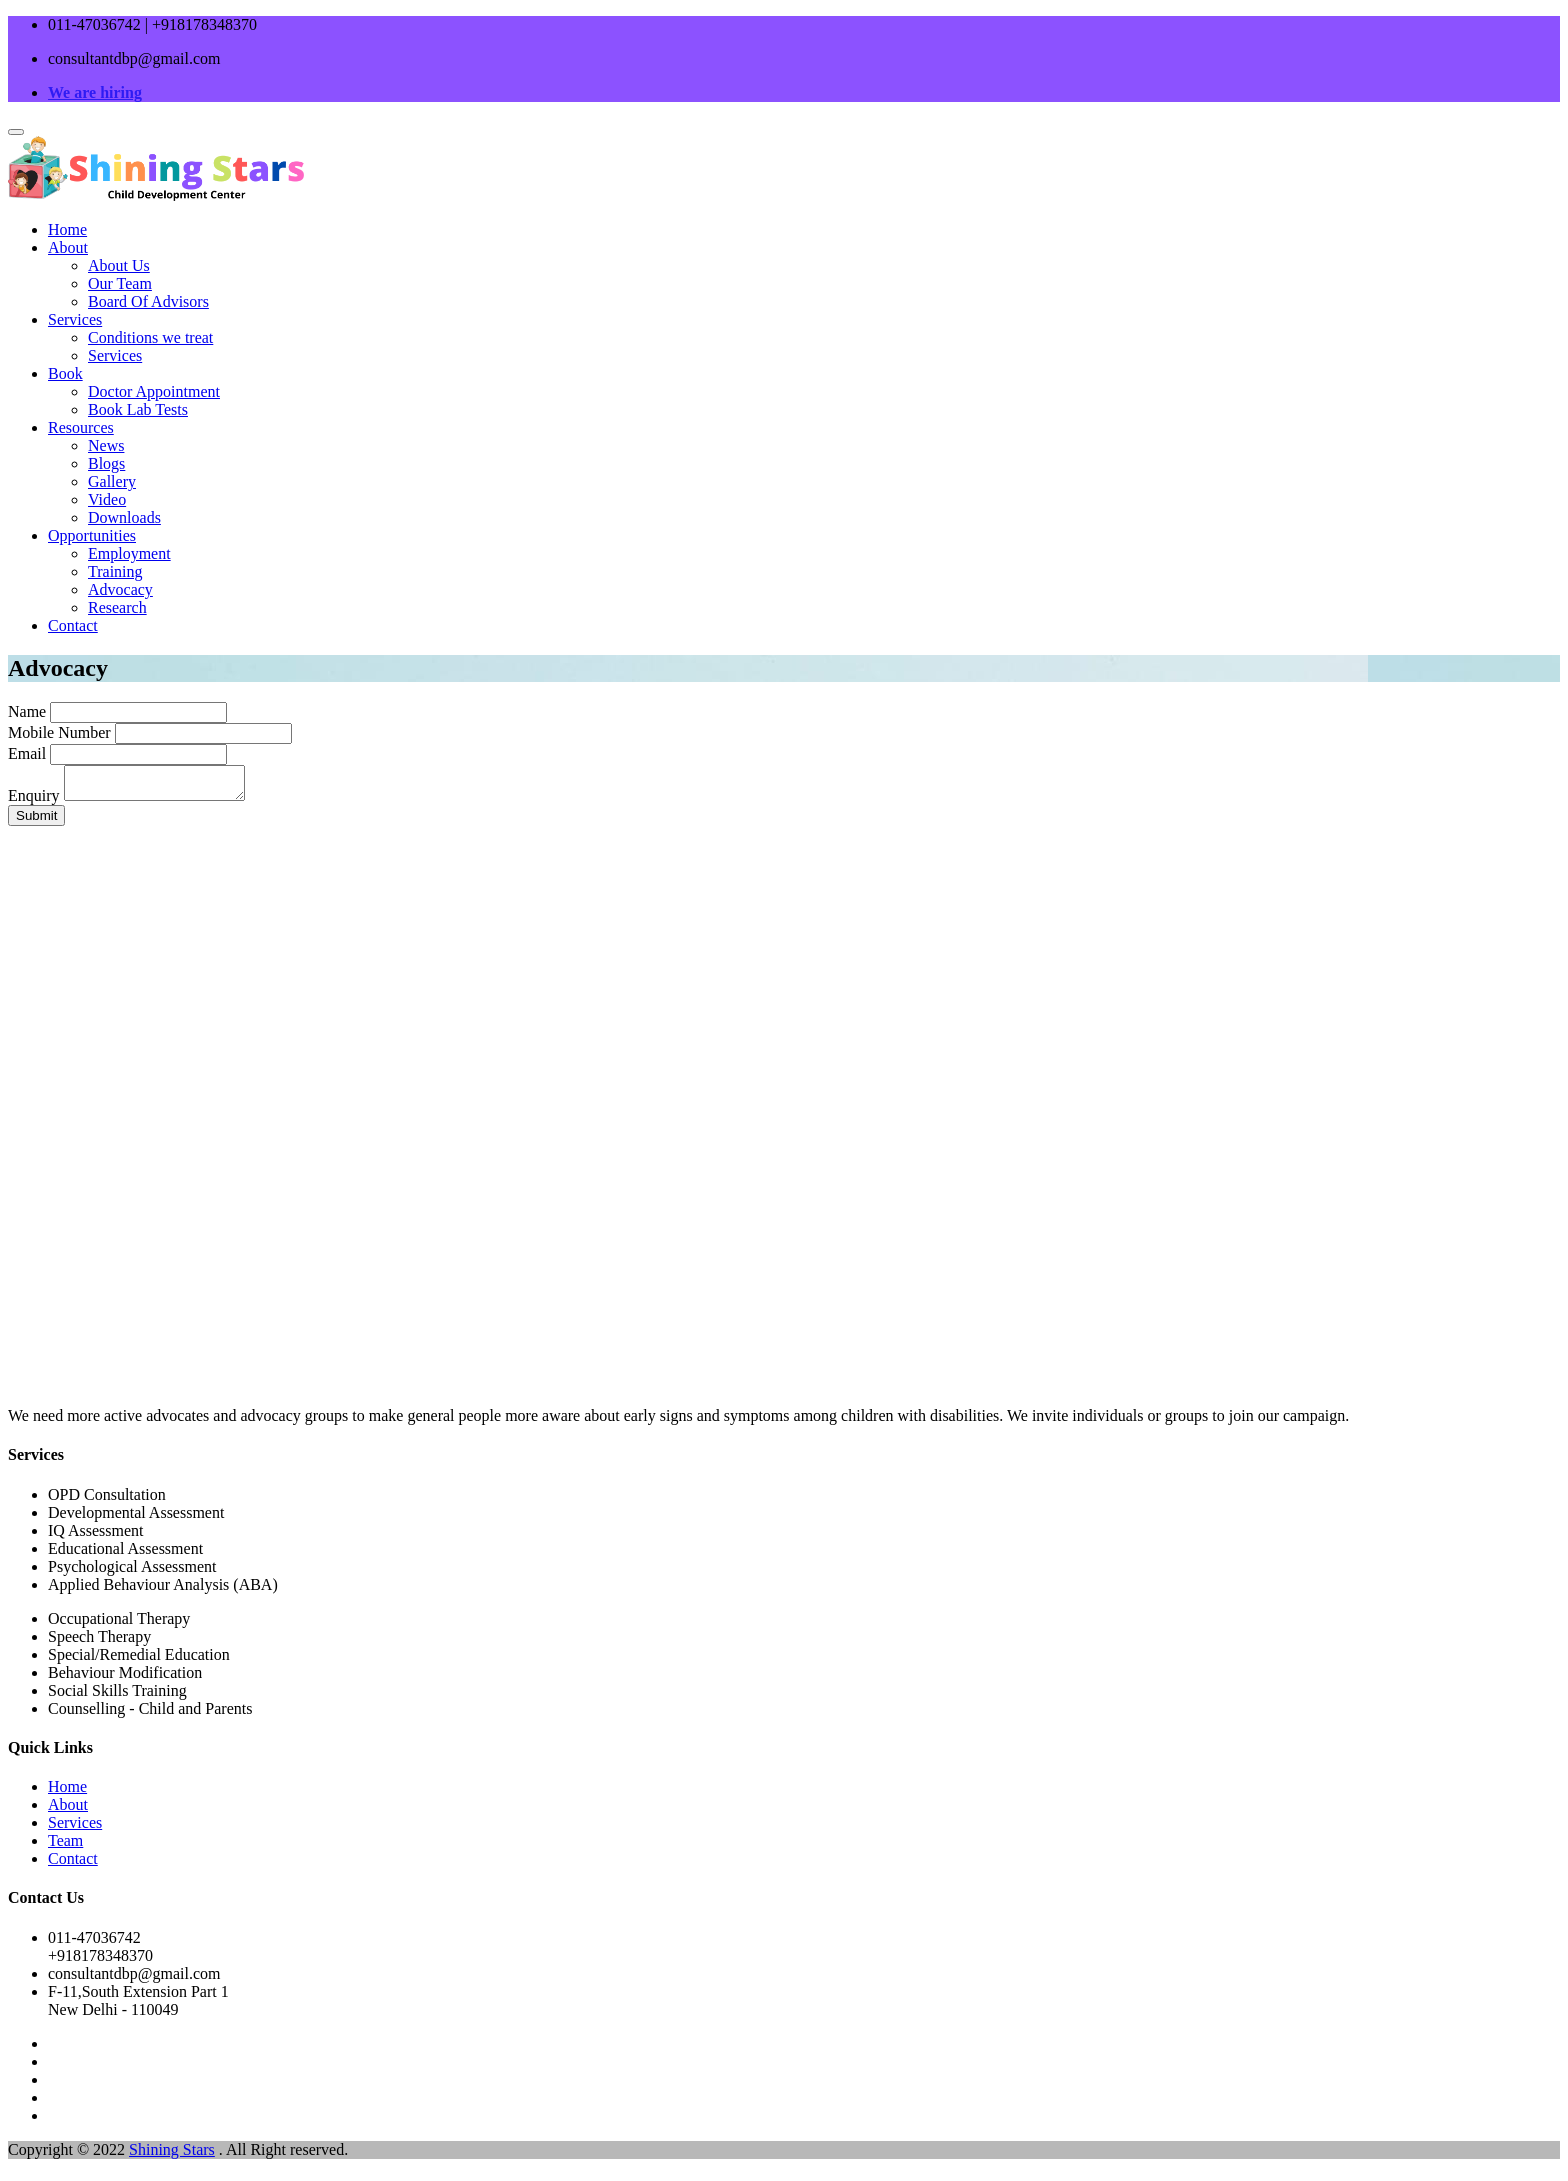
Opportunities (92, 535)
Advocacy (120, 589)
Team (65, 1846)
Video (107, 499)
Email (27, 753)
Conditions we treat (150, 337)
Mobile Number (59, 732)
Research (117, 607)
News (106, 445)
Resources (81, 427)
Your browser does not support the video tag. (784, 1103)
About (68, 247)
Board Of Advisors (148, 301)
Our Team (120, 283)
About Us (119, 265)
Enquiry (34, 801)
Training (115, 571)
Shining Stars (172, 2155)
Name (27, 711)
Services (75, 319)
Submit (36, 821)
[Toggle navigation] (16, 132)
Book (65, 373)
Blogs (106, 463)
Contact (73, 625)
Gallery (112, 481)
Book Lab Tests (138, 409)
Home (67, 229)
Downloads (124, 517)
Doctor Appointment (154, 391)
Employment (129, 553)
